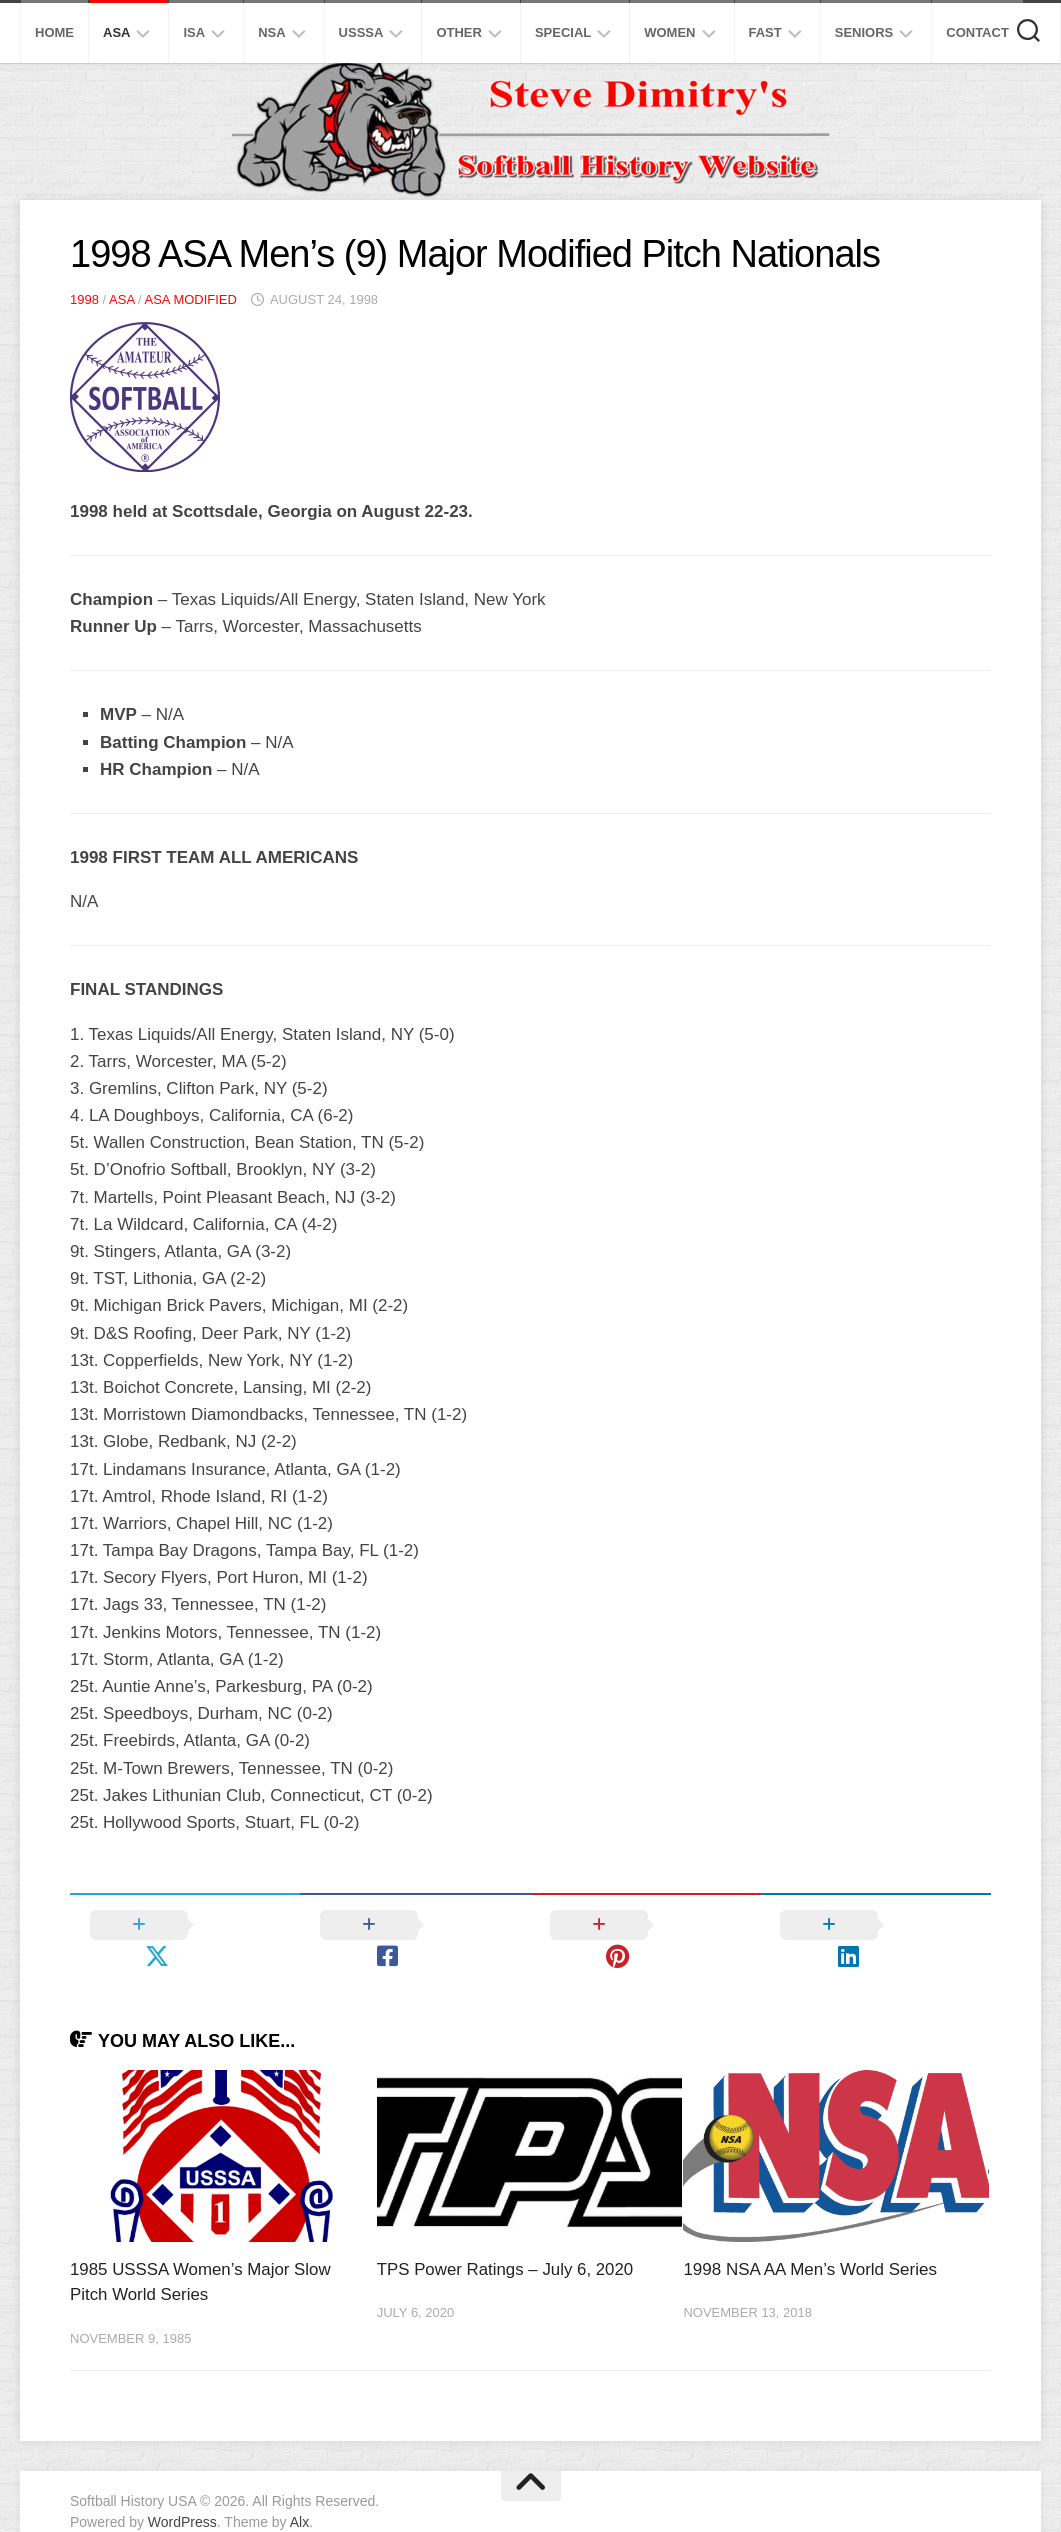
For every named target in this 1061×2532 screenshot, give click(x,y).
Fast (765, 32)
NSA (271, 32)
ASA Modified (190, 299)
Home (54, 32)
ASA (116, 32)
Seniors (864, 32)
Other (459, 32)
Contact (977, 32)
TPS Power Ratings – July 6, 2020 (506, 2238)
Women (669, 32)
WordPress (182, 2491)
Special (563, 32)
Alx (299, 2491)
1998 (84, 299)
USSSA (361, 32)
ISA (194, 32)
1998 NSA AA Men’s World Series (810, 2238)
